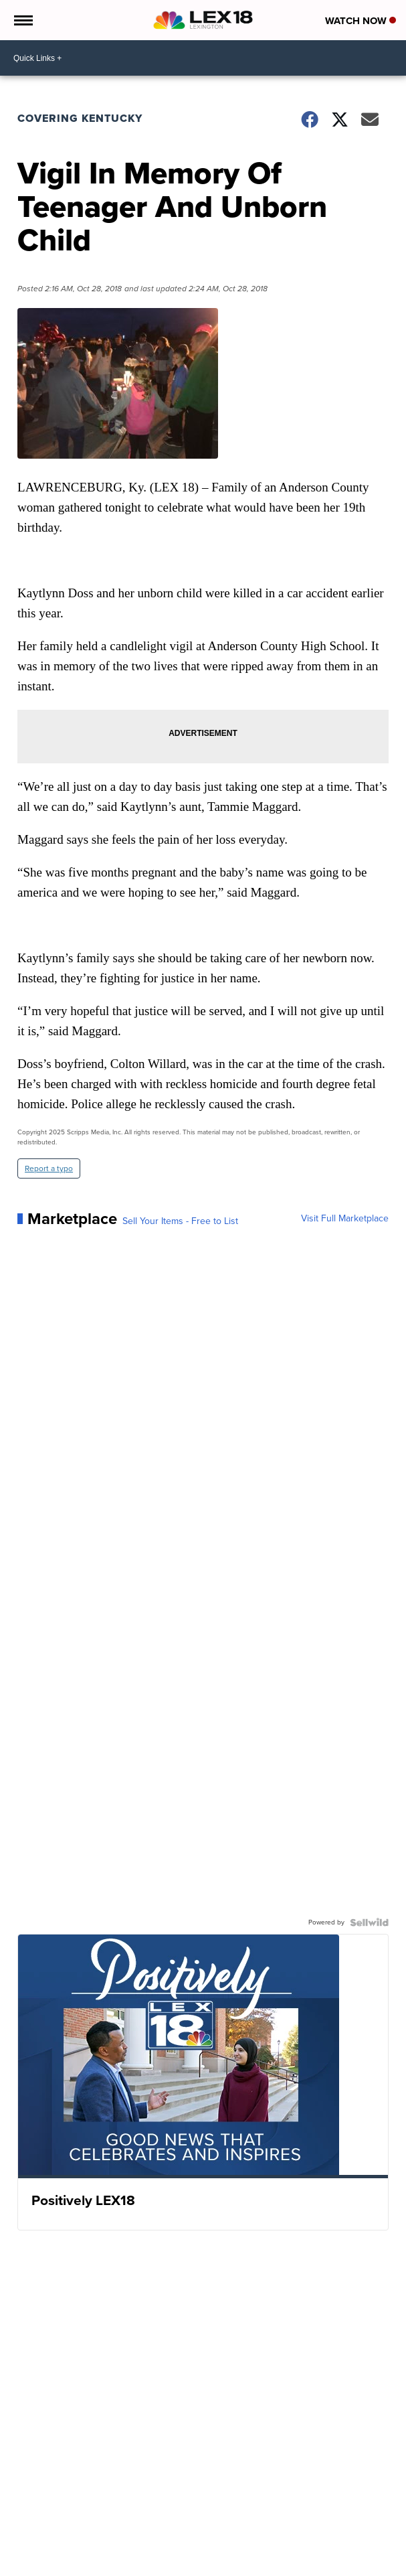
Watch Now (360, 20)
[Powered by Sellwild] (369, 1922)
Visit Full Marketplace (345, 1218)
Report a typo (49, 1168)
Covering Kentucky (79, 118)
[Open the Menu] (22, 20)
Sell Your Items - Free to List (180, 1221)
